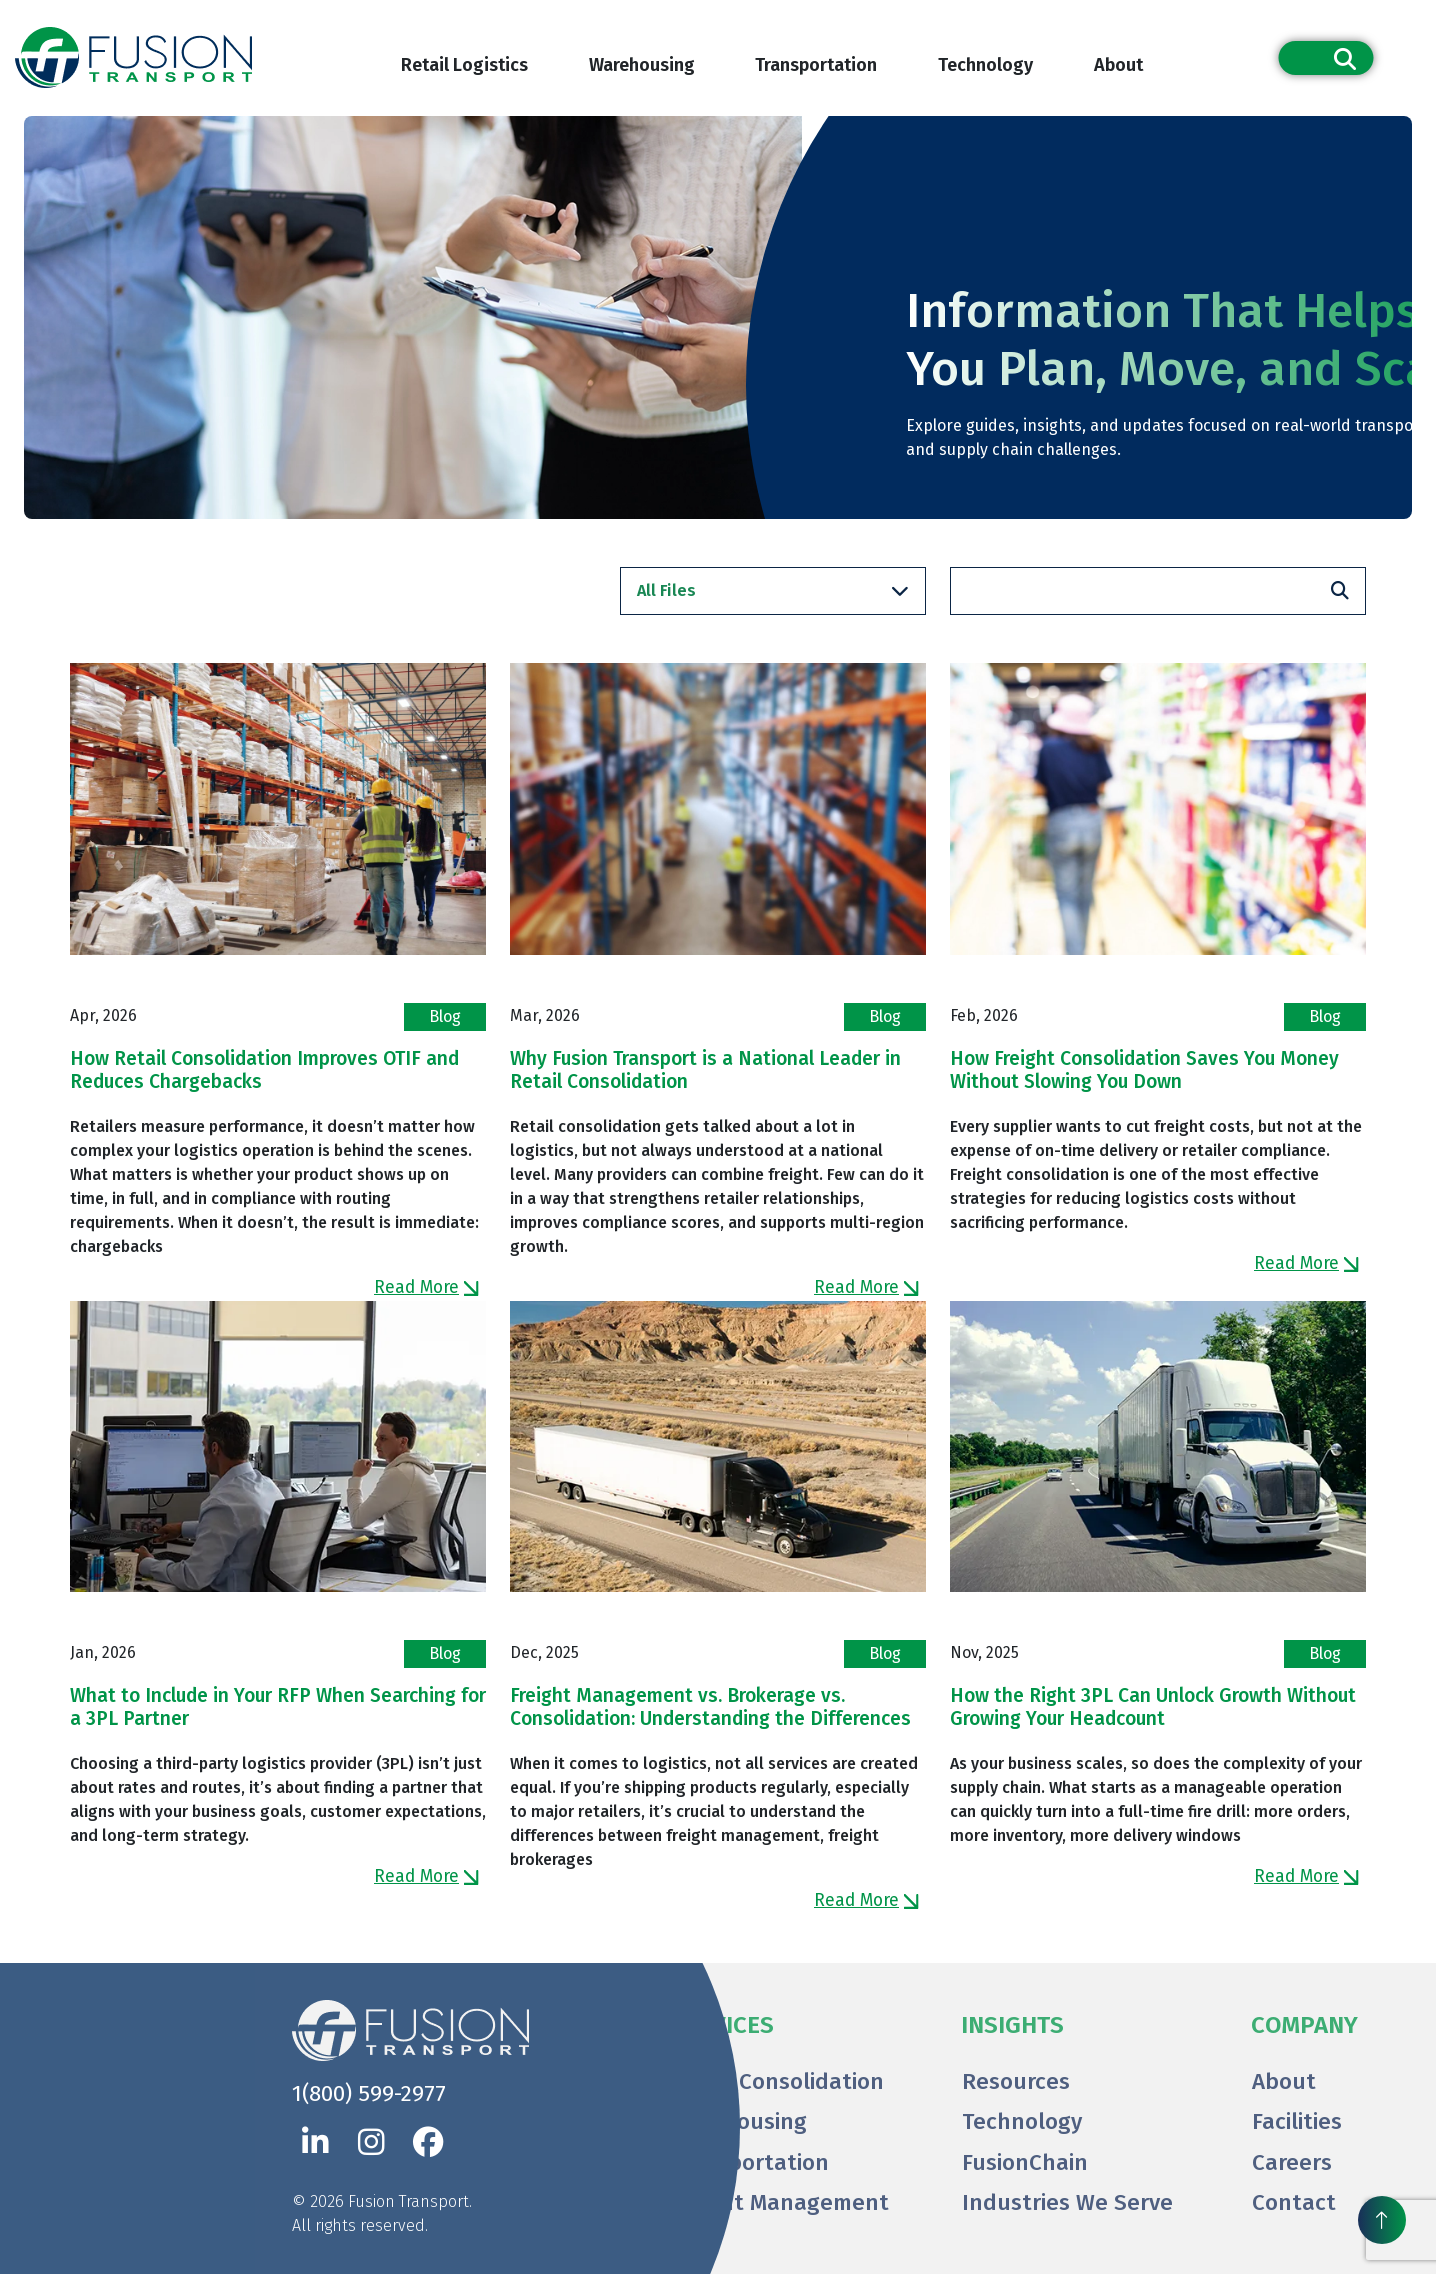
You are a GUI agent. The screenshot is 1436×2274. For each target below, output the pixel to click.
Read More (426, 1287)
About (1118, 65)
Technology (985, 65)
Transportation (816, 65)
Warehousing (642, 65)
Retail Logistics (464, 65)
